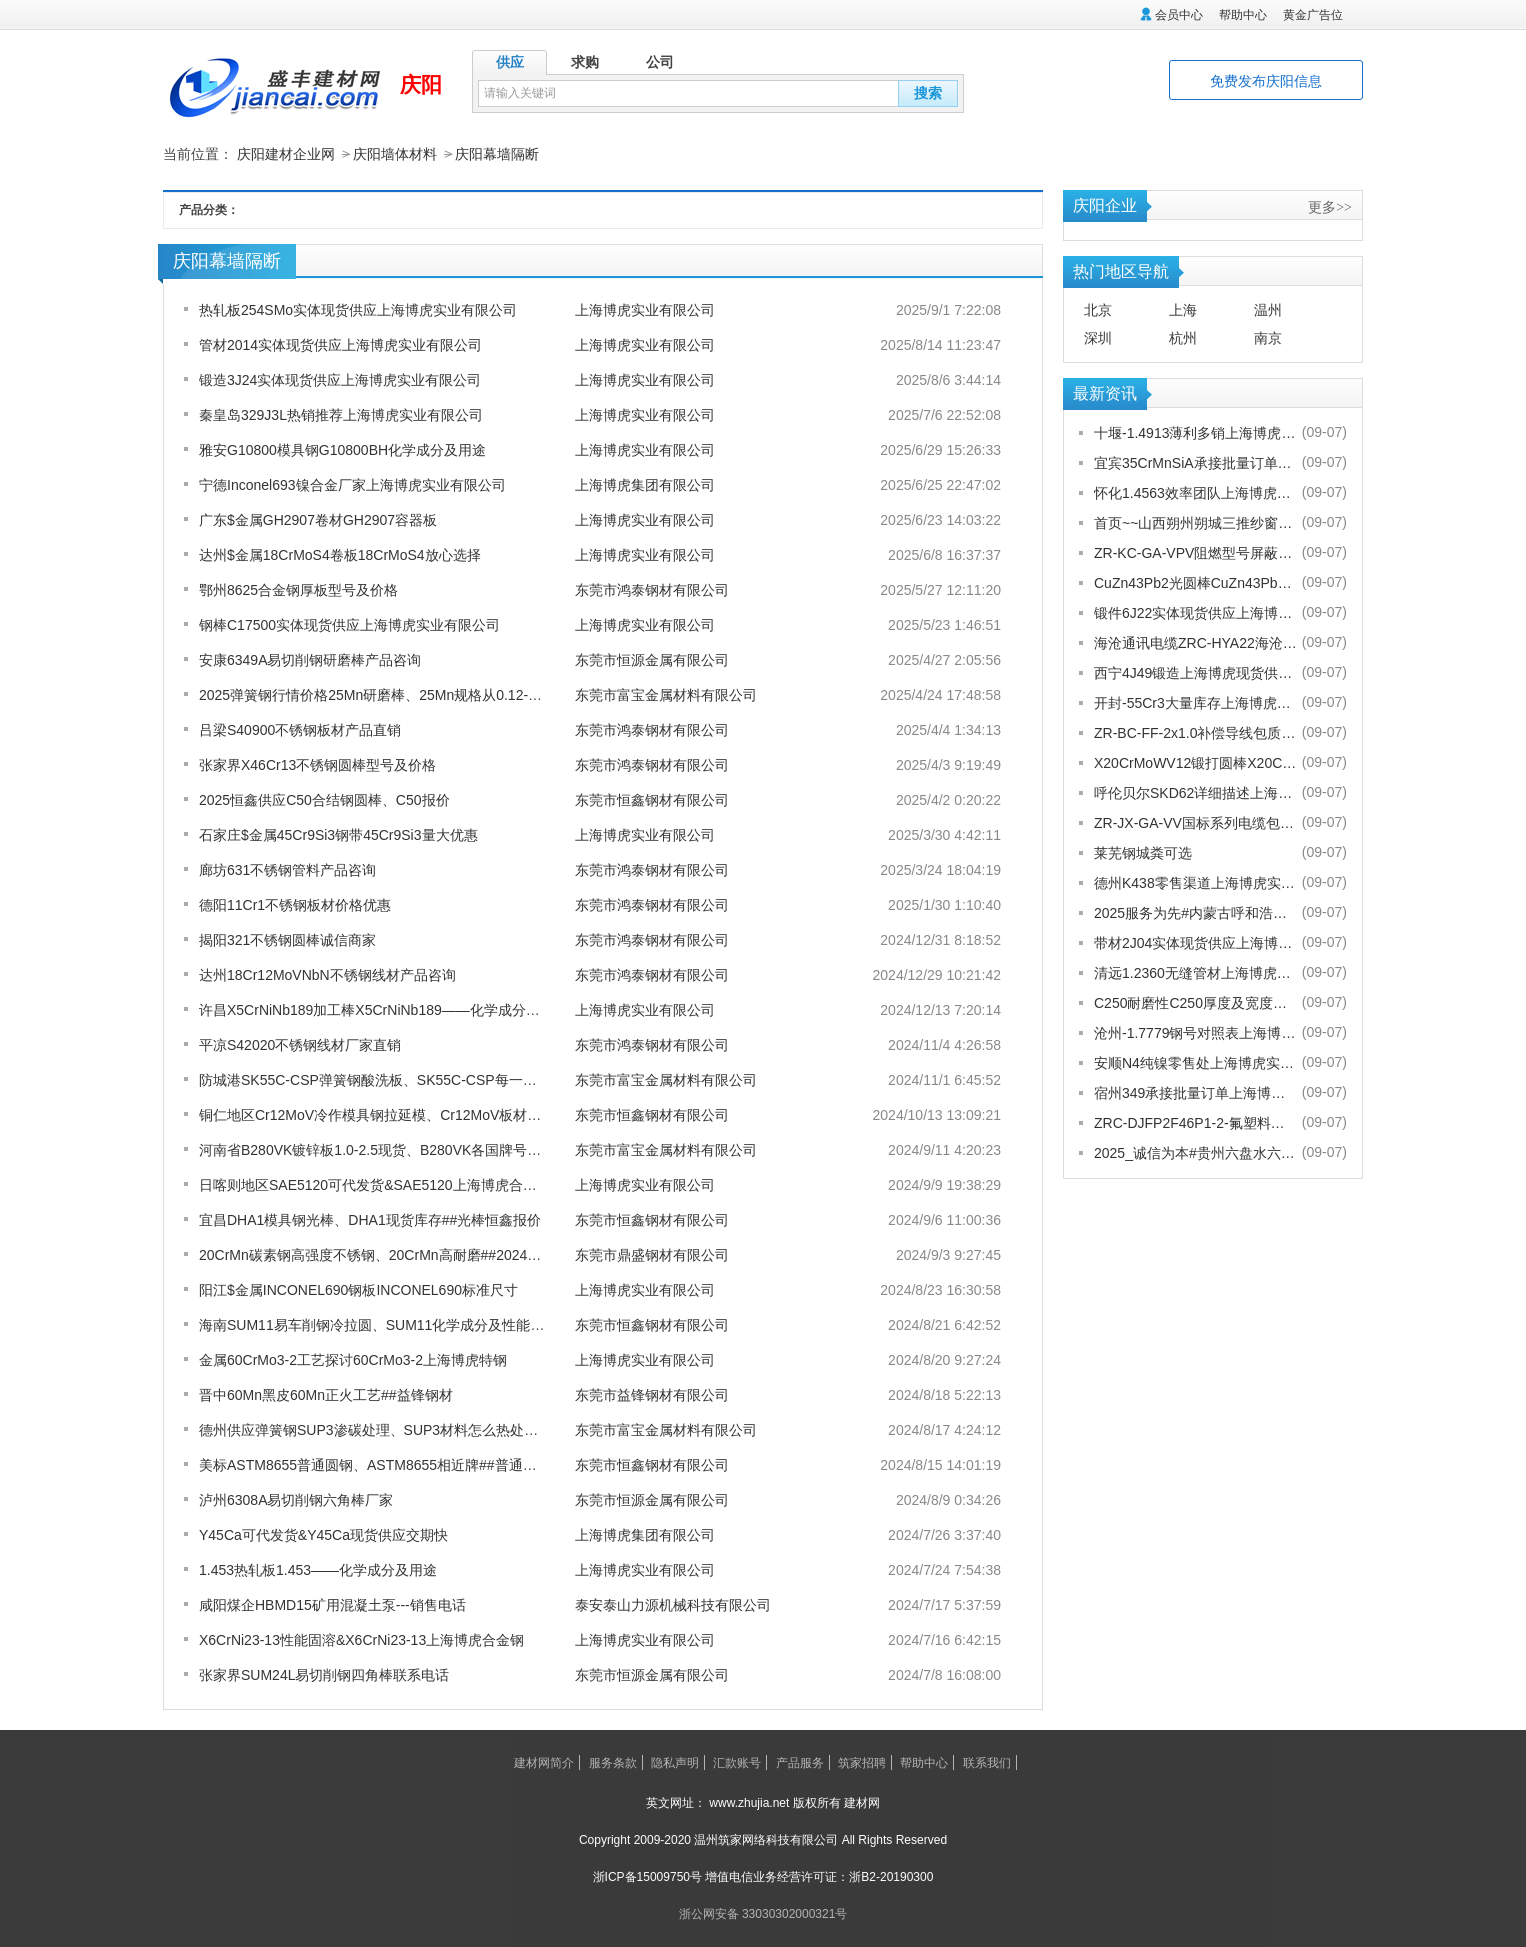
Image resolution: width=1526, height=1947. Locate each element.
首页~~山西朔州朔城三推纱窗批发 (1195, 522)
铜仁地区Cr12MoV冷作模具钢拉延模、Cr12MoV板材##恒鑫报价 (399, 1114)
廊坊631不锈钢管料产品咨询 (287, 869)
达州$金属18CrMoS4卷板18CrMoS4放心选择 (340, 554)
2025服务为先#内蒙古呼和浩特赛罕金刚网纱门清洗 (1195, 912)
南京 (1268, 337)
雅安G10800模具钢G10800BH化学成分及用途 (342, 449)
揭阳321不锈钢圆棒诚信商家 (287, 939)
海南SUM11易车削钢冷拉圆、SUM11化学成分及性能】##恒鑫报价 (407, 1324)
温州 (1268, 309)
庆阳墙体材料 (395, 154)
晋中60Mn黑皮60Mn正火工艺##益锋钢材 (326, 1394)
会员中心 (1179, 15)
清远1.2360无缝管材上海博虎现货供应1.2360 (1195, 972)
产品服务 (800, 1762)
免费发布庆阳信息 (1266, 81)
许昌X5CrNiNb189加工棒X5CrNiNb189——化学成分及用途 (383, 1009)
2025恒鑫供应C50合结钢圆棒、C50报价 (324, 799)
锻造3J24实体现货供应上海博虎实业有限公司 (340, 379)
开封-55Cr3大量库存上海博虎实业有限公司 (1195, 702)
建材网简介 (544, 1762)
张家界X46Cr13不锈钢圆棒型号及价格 (317, 764)
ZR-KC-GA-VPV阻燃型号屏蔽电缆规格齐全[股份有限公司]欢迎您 (1195, 552)
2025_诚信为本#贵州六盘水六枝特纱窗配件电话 (1195, 1152)
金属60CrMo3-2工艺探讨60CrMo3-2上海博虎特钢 (353, 1359)
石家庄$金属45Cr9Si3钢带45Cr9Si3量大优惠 (338, 834)
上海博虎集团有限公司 (645, 484)
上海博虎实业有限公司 (645, 309)
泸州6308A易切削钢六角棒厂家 (296, 1499)
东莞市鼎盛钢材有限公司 (652, 1254)
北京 (1098, 309)
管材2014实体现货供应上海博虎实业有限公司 (340, 344)
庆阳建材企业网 (286, 154)
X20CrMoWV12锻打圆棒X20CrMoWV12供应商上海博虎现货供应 (1195, 762)
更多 (1330, 206)
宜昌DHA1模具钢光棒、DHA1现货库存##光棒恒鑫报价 (370, 1219)
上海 (1183, 309)
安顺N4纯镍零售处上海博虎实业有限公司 (1195, 1062)
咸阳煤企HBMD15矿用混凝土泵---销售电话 (332, 1604)
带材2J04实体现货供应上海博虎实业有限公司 (1195, 942)
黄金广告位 (1313, 15)
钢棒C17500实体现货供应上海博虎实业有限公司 (349, 624)
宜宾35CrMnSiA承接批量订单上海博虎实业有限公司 (1195, 462)
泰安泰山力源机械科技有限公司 (673, 1604)
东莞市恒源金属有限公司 (652, 659)
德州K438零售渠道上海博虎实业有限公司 (1195, 882)
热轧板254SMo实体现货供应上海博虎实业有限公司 (358, 309)
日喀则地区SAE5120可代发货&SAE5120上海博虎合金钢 (375, 1184)
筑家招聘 (862, 1762)
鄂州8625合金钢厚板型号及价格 (298, 589)
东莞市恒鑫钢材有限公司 (652, 799)
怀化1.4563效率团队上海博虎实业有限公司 (1195, 492)
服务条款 (613, 1762)
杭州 (1183, 337)
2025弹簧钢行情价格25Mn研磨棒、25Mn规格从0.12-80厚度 (385, 694)
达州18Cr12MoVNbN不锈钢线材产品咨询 (327, 974)
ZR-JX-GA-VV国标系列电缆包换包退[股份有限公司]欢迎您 (1195, 822)
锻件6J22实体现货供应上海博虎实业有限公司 (1195, 612)
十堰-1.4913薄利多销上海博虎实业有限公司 (1195, 432)
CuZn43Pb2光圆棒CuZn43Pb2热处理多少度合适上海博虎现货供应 (1195, 582)
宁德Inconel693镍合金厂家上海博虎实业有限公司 (352, 484)
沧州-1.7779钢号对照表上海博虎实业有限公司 (1195, 1032)
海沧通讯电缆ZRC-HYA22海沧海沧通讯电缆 (1195, 642)
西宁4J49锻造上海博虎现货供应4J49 (1195, 672)
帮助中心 (1243, 15)
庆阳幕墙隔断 (497, 154)
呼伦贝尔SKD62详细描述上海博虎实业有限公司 (1195, 792)
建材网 (862, 1802)
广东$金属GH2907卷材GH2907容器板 (318, 519)
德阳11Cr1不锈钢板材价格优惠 (295, 904)
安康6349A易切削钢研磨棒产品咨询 (310, 659)
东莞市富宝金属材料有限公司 (666, 694)
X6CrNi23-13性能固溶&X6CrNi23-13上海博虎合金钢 (361, 1639)
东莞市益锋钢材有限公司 (652, 1394)
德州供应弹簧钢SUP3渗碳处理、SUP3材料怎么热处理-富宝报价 (399, 1429)
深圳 (1098, 337)
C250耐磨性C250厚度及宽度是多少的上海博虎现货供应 (1195, 1002)
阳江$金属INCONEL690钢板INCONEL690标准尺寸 (358, 1289)
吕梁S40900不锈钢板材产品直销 (300, 729)
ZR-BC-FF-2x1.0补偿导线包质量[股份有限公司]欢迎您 (1195, 732)
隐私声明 (675, 1762)
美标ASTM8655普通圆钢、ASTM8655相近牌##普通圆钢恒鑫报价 (403, 1464)
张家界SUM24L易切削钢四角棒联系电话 (324, 1674)
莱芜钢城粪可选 (1143, 852)
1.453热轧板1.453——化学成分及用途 (318, 1569)
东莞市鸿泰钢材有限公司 (652, 589)
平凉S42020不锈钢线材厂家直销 (300, 1044)
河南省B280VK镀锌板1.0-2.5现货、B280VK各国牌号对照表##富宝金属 (420, 1149)
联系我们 (987, 1762)
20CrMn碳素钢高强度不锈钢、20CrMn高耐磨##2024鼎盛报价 (391, 1254)
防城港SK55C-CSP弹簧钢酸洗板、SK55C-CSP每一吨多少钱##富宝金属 (424, 1079)
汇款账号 (737, 1762)
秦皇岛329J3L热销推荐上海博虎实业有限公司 (341, 414)
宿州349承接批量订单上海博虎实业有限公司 (1195, 1092)
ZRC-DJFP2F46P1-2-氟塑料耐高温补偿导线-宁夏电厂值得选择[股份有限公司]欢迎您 (1195, 1122)
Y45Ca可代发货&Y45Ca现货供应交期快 (323, 1534)
